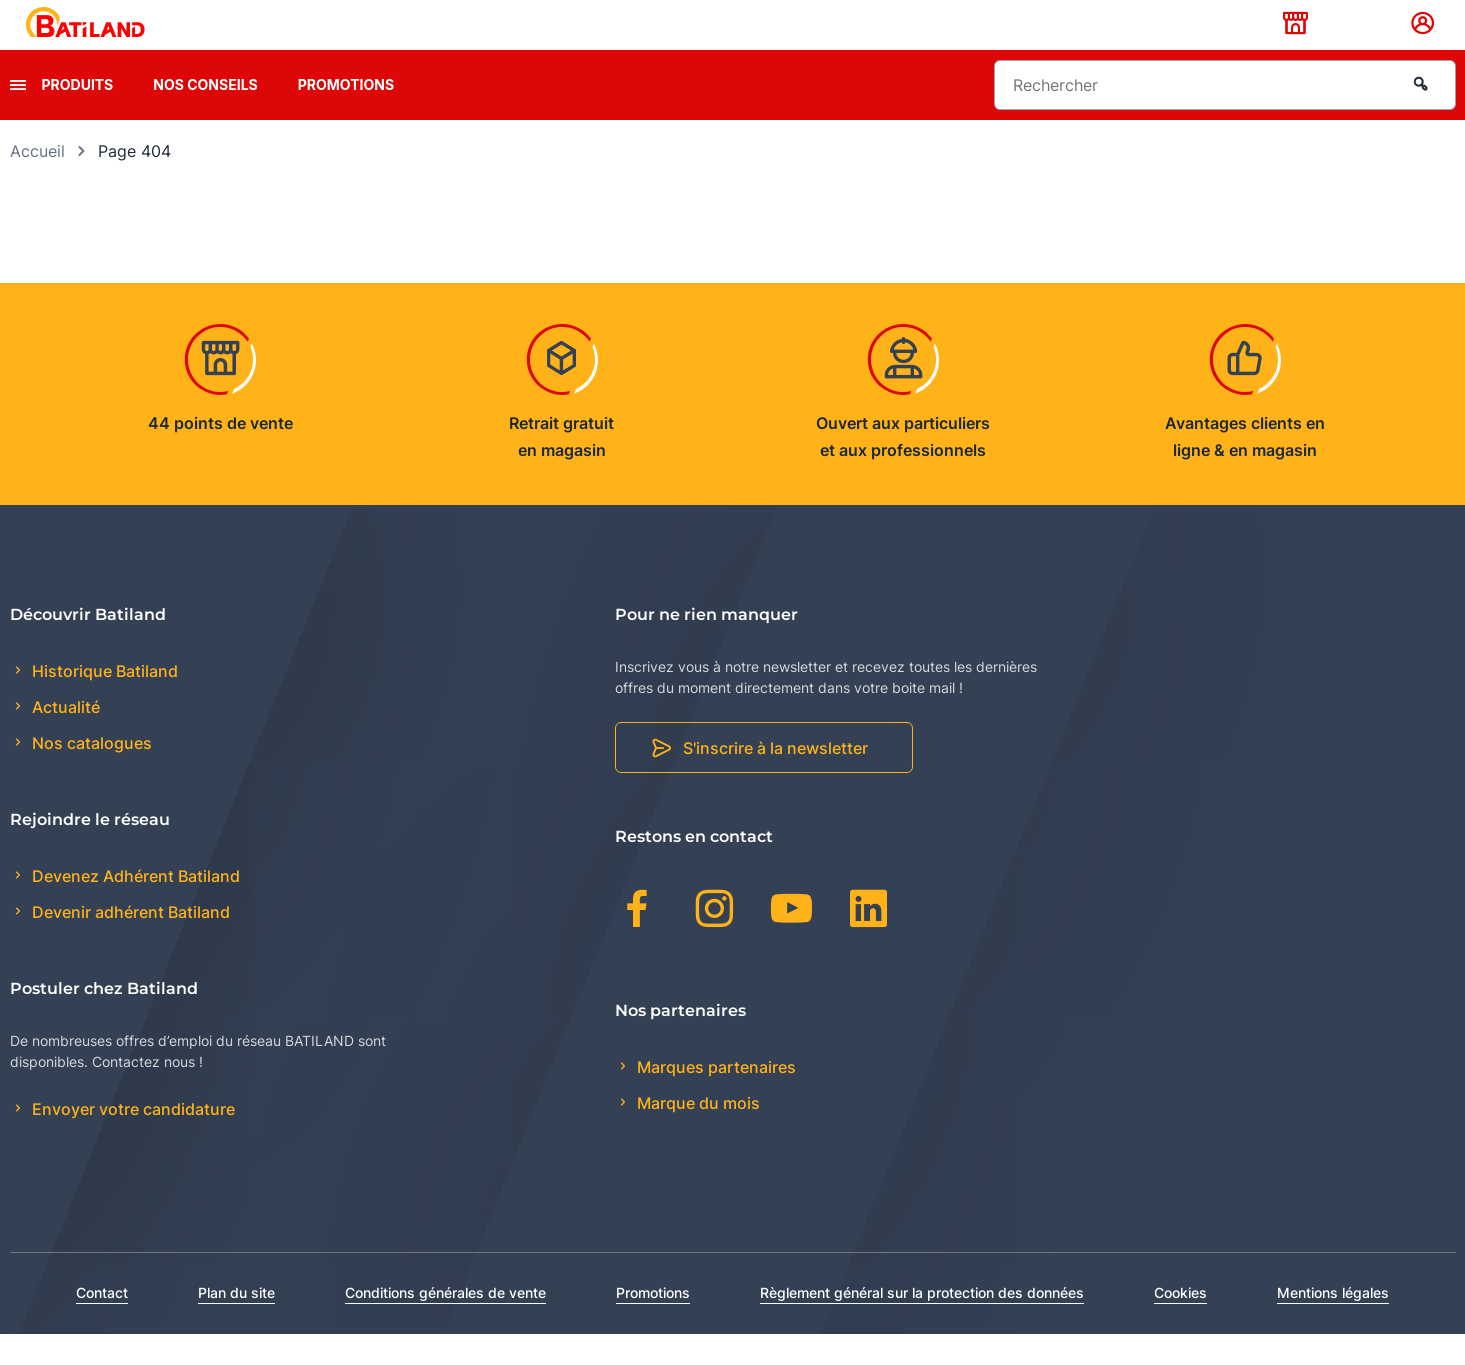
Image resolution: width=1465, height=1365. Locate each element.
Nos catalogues (90, 775)
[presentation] (18, 116)
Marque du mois (696, 1134)
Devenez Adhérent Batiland (134, 907)
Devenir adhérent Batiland (129, 944)
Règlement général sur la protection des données (922, 1323)
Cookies (1180, 1323)
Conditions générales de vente (445, 1323)
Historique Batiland (103, 702)
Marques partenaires (714, 1098)
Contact (102, 1323)
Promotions (346, 115)
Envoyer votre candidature (131, 1141)
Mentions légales (1333, 1323)
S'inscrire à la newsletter (775, 780)
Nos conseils (205, 115)
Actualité (64, 739)
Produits (78, 115)
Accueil (37, 182)
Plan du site (236, 1323)
